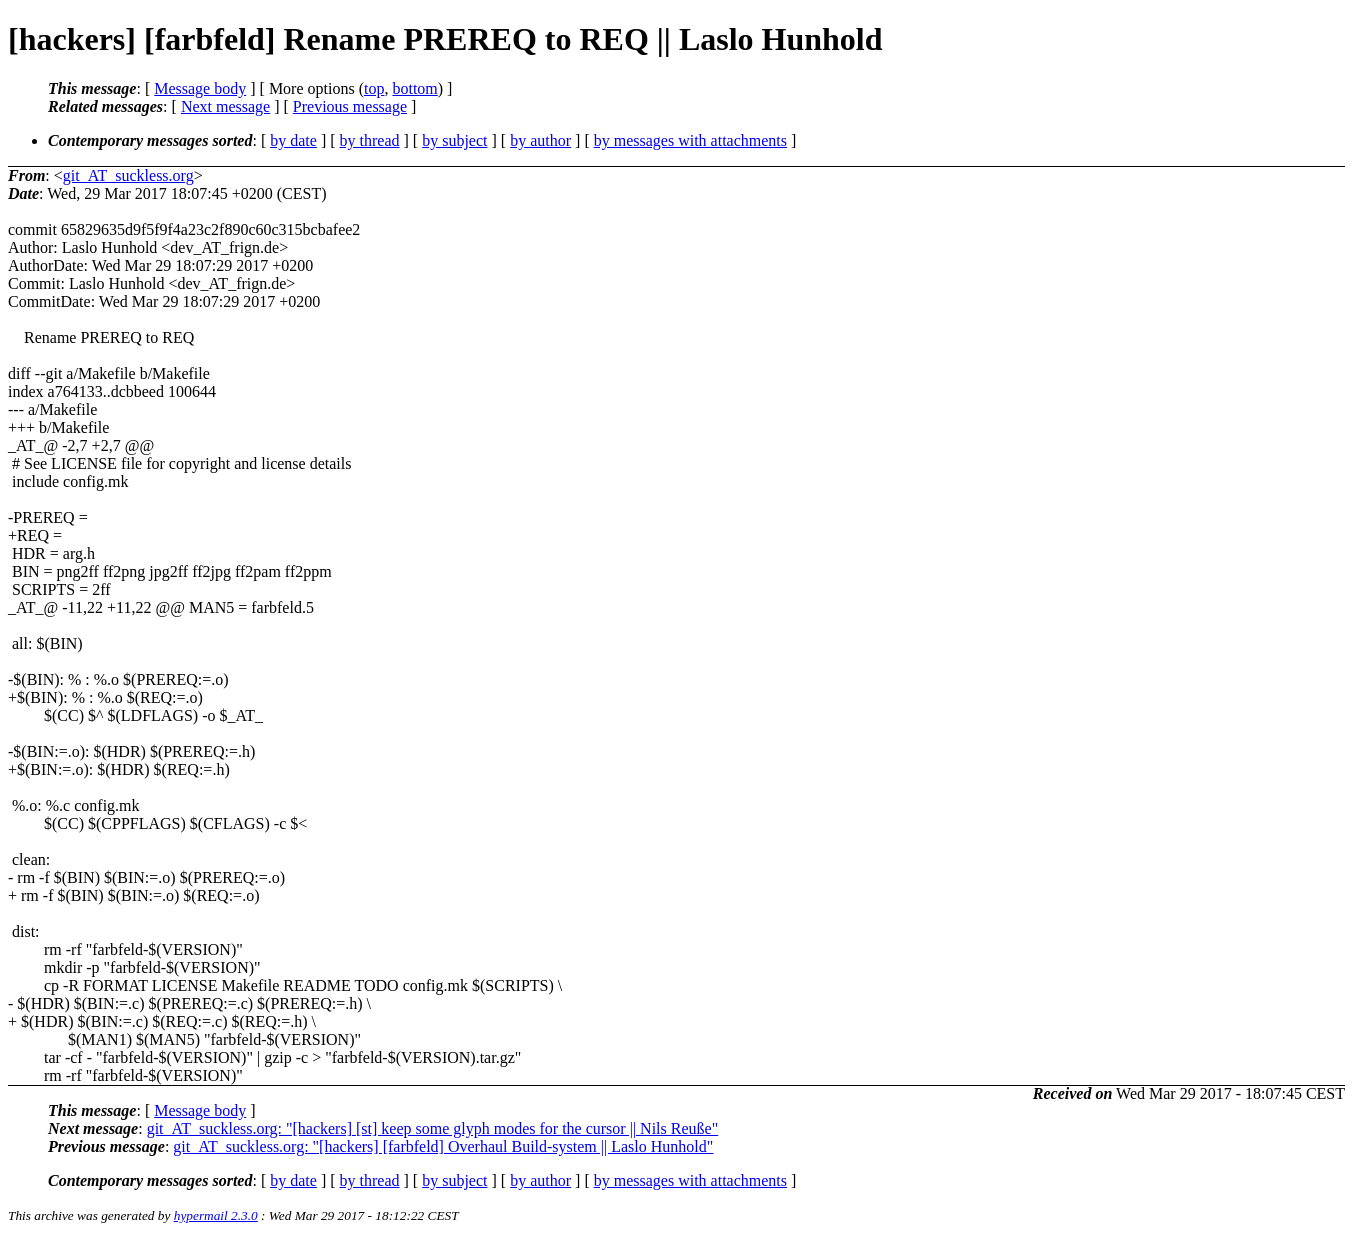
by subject (454, 140)
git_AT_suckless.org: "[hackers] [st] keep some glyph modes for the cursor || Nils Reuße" (433, 1128)
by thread (370, 140)
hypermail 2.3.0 (216, 1215)
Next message (225, 106)
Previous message (350, 106)
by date (293, 140)
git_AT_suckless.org (128, 175)
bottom (414, 88)
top (374, 88)
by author (540, 140)
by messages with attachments (690, 140)
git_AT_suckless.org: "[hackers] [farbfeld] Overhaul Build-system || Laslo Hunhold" (443, 1146)
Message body (200, 88)
